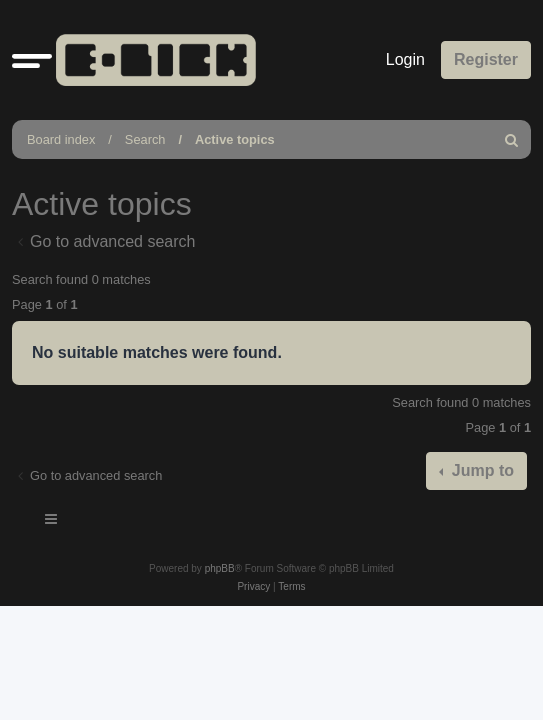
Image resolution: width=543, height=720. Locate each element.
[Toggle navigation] (52, 522)
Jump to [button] (480, 470)
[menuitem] (512, 139)
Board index (61, 139)
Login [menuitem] (405, 59)
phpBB (220, 568)
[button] (32, 60)
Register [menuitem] (486, 59)
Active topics (235, 139)
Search (145, 139)
